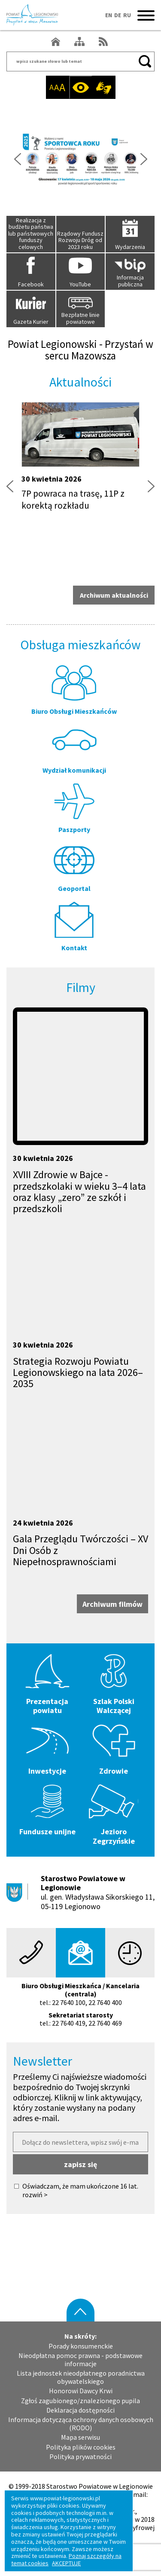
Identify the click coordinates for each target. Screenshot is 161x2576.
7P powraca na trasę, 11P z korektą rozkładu (73, 499)
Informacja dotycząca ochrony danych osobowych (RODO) (80, 2424)
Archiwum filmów (112, 1604)
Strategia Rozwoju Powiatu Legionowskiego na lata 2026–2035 (78, 1372)
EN (108, 15)
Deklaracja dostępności (80, 2410)
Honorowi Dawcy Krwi (80, 2391)
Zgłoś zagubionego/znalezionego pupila (80, 2401)
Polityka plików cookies (80, 2447)
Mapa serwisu (80, 2437)
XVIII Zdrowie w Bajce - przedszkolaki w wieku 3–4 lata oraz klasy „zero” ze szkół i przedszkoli (79, 1191)
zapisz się (80, 2164)
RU (127, 15)
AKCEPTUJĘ (66, 2563)
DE (117, 15)
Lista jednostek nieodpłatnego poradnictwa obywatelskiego (81, 2377)
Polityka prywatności (80, 2457)
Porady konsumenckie (81, 2346)
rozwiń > (35, 2195)
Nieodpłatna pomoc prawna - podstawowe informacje (80, 2360)
